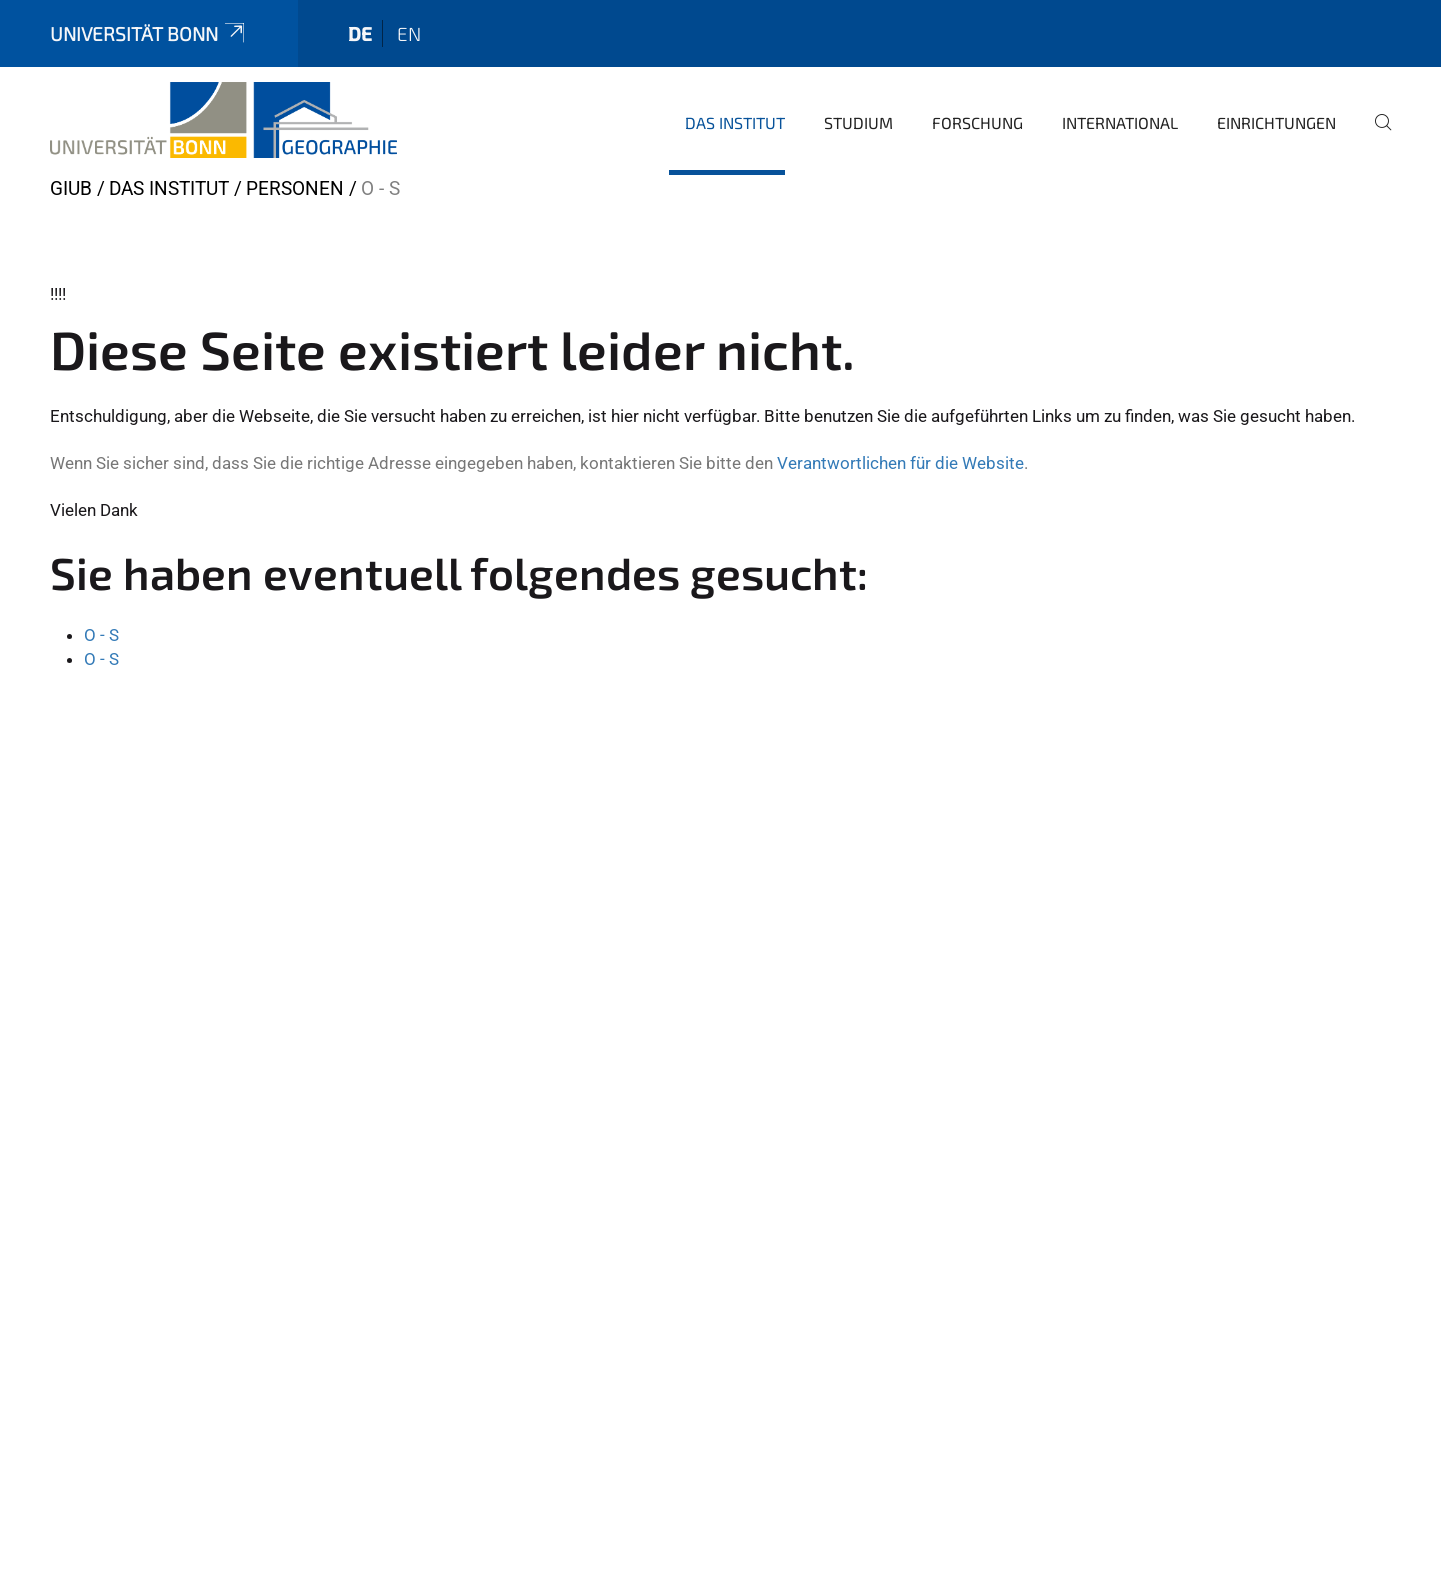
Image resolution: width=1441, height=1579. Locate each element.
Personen (295, 188)
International (1120, 122)
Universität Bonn (149, 33)
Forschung (977, 122)
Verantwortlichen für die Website (900, 463)
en (409, 33)
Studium (858, 122)
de (360, 33)
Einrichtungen (1276, 122)
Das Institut (735, 122)
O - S (101, 635)
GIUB (71, 188)
